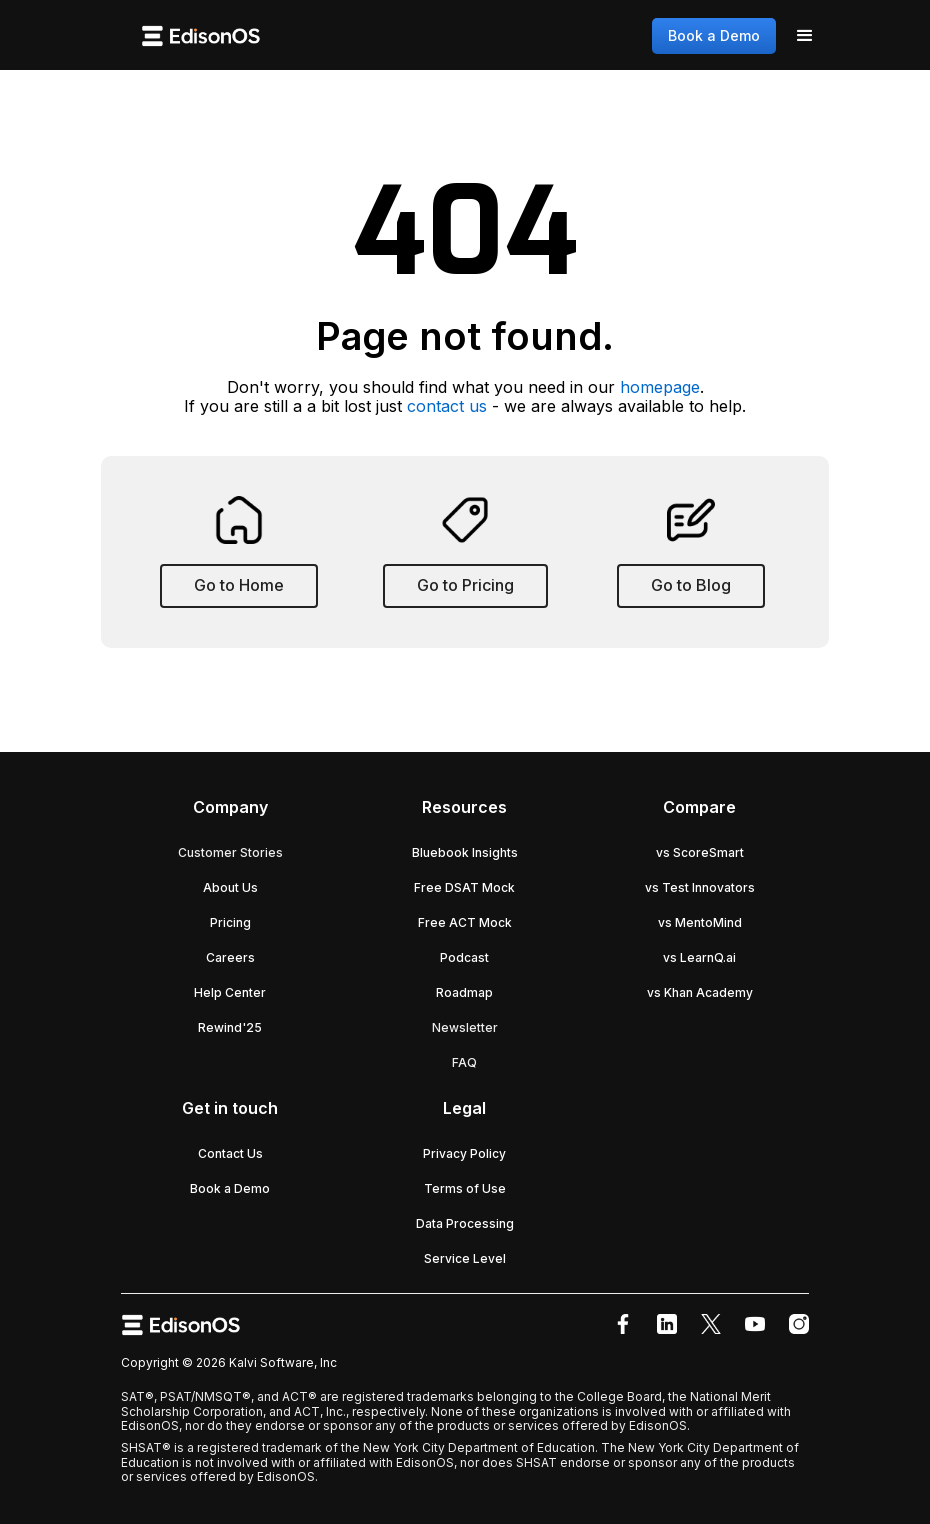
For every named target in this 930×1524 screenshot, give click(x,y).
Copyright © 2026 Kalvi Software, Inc (229, 1362)
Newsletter (465, 1027)
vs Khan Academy (700, 992)
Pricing (230, 922)
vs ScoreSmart (700, 852)
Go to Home (239, 585)
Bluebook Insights (465, 852)
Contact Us (230, 1153)
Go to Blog (691, 585)
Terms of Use (465, 1188)
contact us (447, 406)
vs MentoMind (700, 922)
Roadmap (464, 992)
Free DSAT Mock (464, 887)
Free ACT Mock (465, 922)
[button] (805, 36)
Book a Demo (714, 35)
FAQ (464, 1062)
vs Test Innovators (700, 887)
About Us (230, 887)
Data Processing (465, 1223)
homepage (660, 387)
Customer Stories (230, 852)
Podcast (464, 957)
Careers (230, 957)
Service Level (465, 1258)
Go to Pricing (465, 585)
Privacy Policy (464, 1153)
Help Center (230, 992)
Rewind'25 (230, 1027)
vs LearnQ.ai (699, 957)
